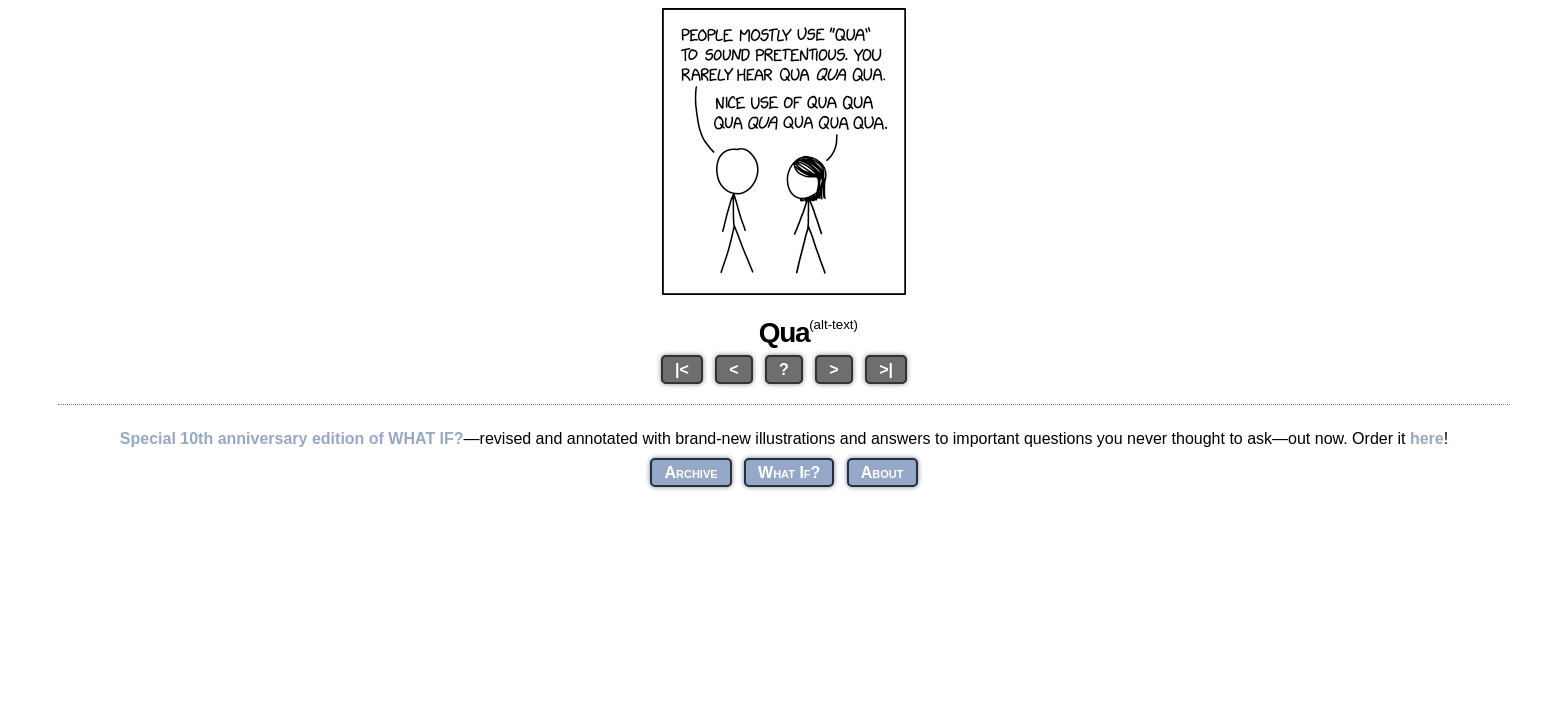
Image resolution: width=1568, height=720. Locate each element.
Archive (690, 472)
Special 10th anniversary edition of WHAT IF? (292, 438)
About (882, 472)
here (1427, 438)
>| (886, 369)
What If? (789, 472)
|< (682, 369)
